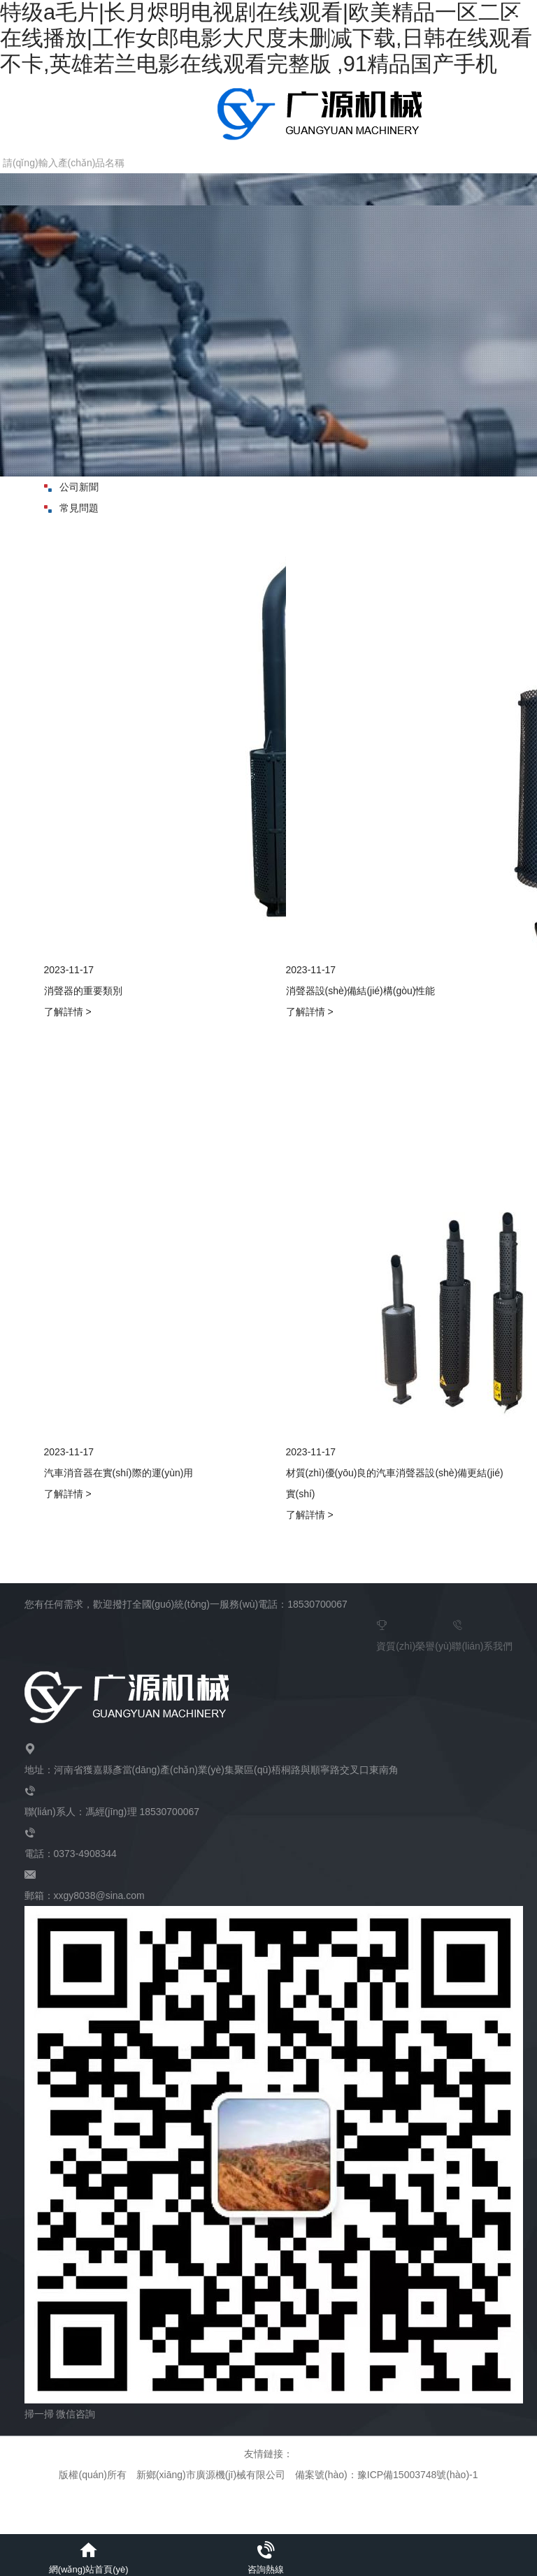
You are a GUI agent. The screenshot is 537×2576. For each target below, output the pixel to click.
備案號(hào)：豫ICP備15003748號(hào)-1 (386, 2474)
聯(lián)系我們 (482, 1633)
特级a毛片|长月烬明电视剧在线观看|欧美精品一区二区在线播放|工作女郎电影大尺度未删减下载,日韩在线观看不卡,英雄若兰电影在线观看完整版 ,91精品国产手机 (266, 38)
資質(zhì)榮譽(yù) (414, 1633)
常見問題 (71, 507)
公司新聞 (71, 486)
